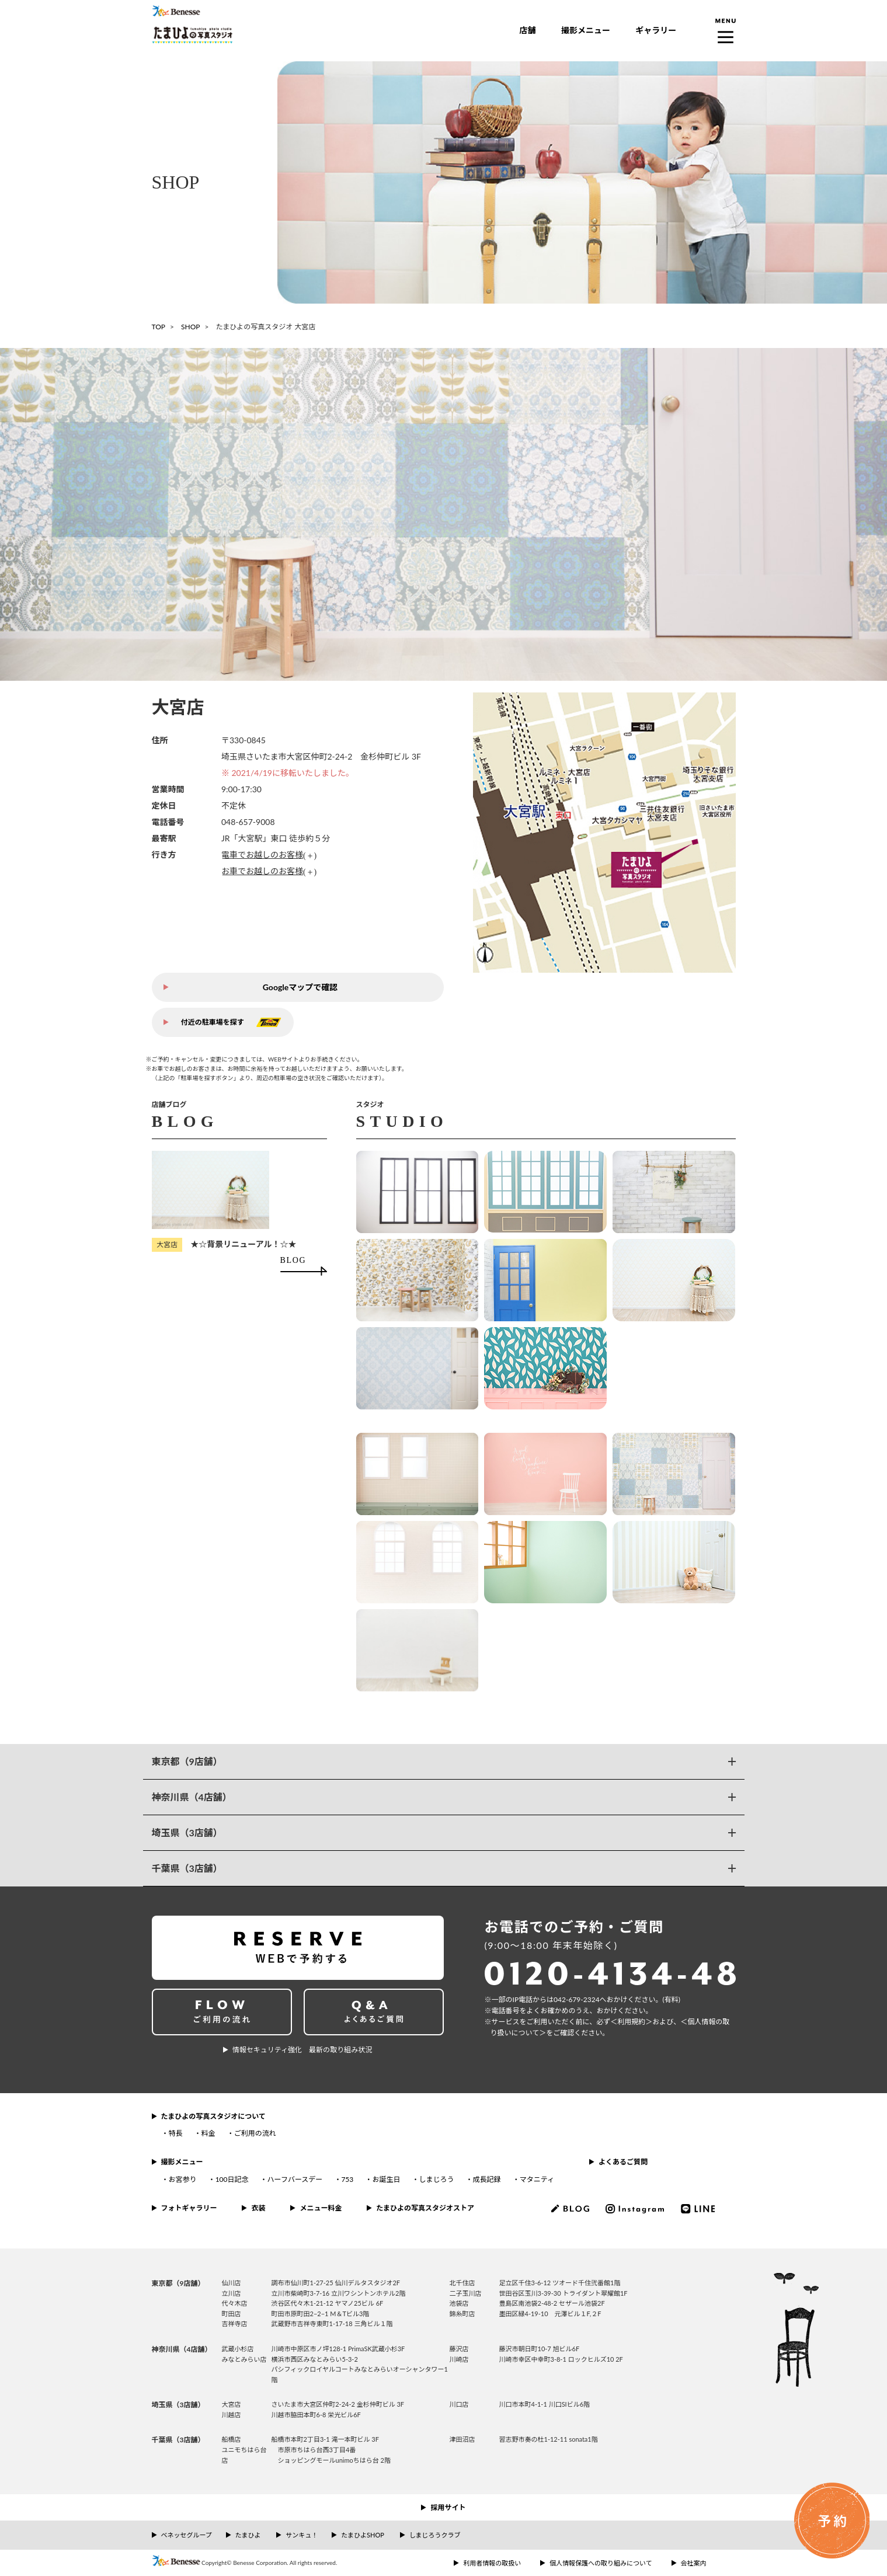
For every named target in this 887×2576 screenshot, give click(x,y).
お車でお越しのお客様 (262, 871)
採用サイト (447, 2507)
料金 (208, 2133)
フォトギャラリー (189, 2207)
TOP (159, 326)
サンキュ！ (302, 2535)
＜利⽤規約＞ (631, 2021)
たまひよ (248, 2535)
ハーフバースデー (295, 2179)
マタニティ (537, 2179)
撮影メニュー (585, 30)
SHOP (190, 326)
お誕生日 (386, 2179)
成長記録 (487, 2179)
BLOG (293, 1260)
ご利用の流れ (255, 2133)
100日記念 (232, 2179)
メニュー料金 (321, 2207)
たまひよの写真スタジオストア (425, 2207)
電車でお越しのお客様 (262, 854)
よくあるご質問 (623, 2161)
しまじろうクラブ (435, 2535)
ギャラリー (655, 30)
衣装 (258, 2207)
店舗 (528, 30)
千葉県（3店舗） (187, 1868)
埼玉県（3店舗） (187, 1832)
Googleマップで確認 (300, 987)
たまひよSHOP (362, 2535)
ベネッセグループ (186, 2535)
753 (347, 2179)
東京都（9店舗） (187, 1761)
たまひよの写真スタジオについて (213, 2116)
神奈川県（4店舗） (192, 1796)
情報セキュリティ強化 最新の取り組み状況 (302, 2049)
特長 (176, 2133)
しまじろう (436, 2179)
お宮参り (183, 2179)
